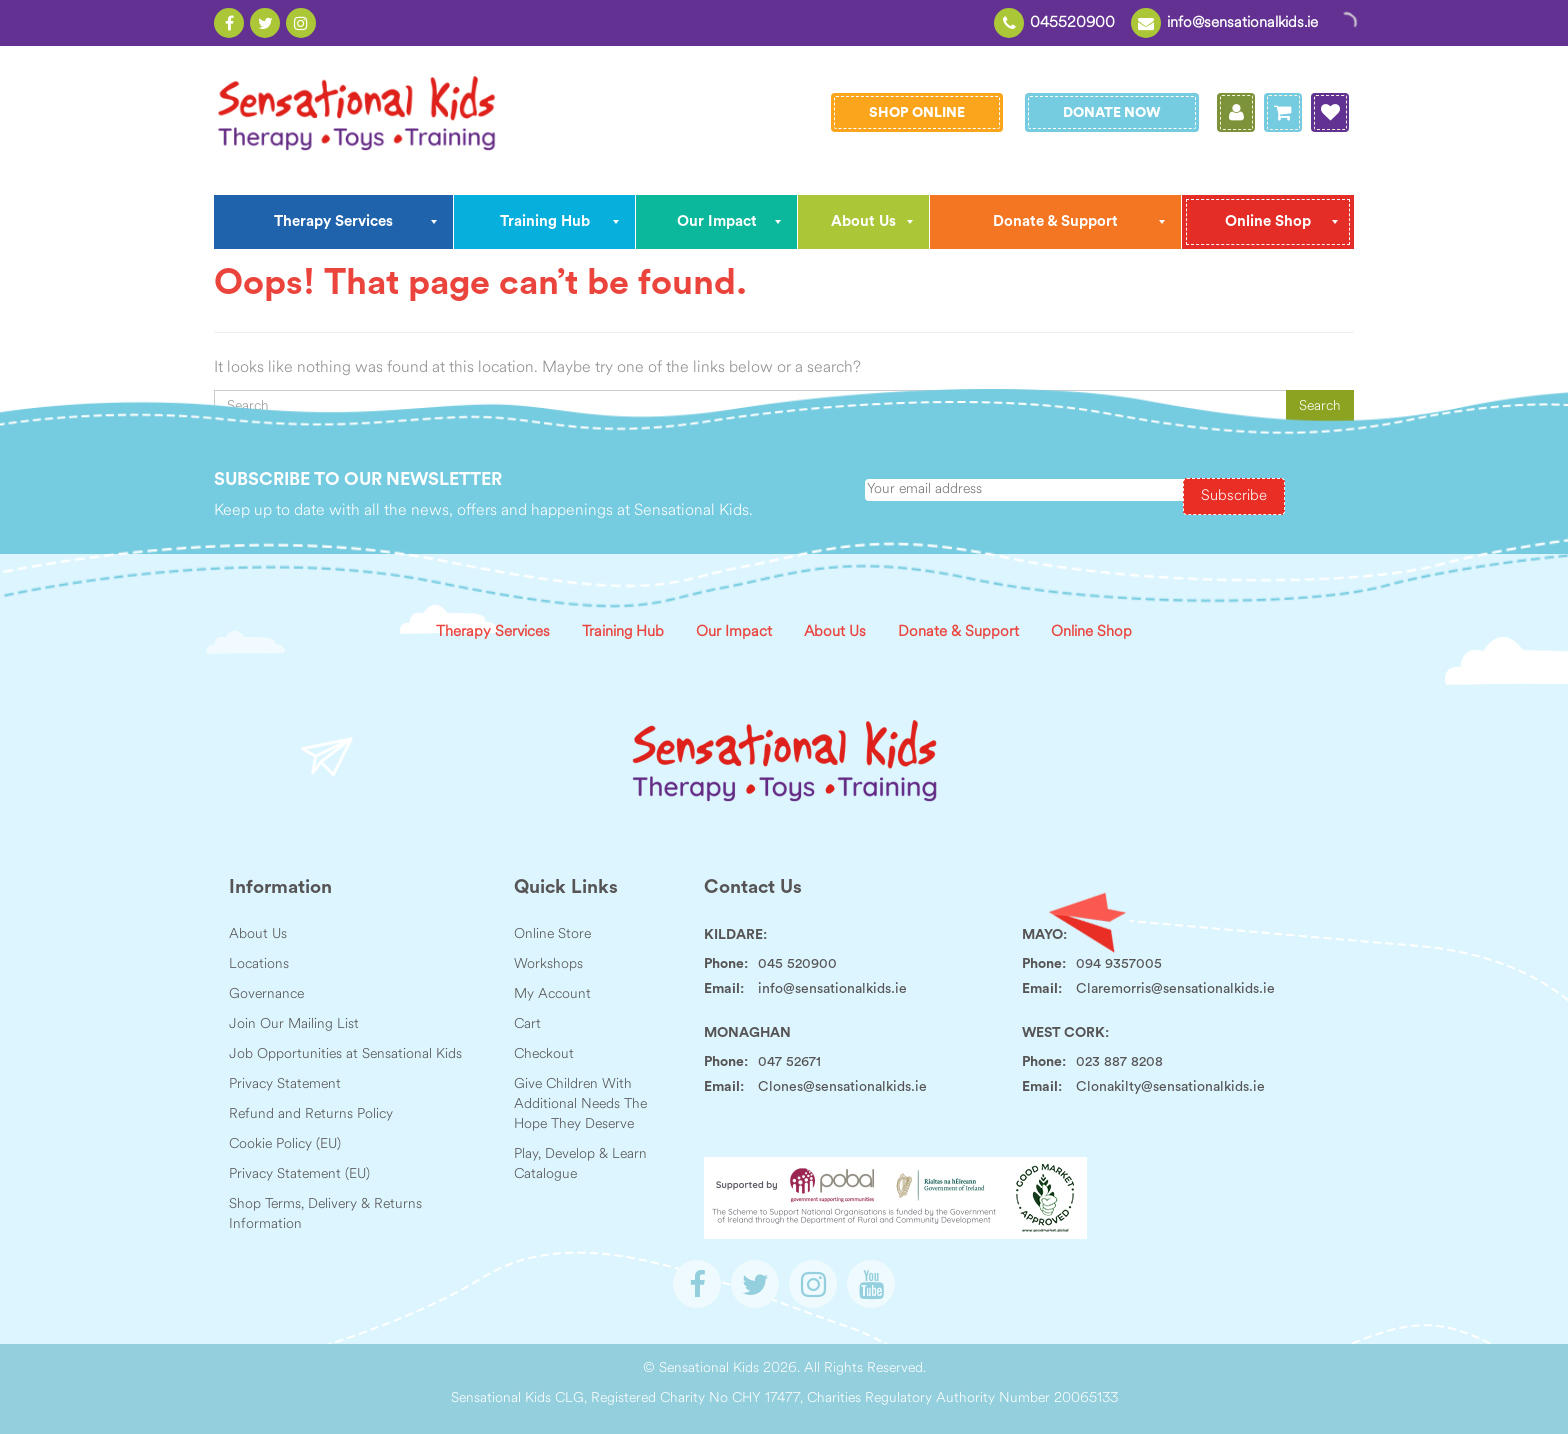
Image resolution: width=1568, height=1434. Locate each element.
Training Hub (623, 632)
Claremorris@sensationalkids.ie (1175, 989)
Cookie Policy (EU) (285, 1144)
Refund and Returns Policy (311, 1114)
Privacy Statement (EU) (299, 1174)
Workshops (548, 964)
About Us (835, 632)
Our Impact (734, 632)
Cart (527, 1024)
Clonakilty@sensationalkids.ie (1170, 1087)
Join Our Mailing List (294, 1024)
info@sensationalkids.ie (1242, 23)
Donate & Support (958, 632)
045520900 (1072, 23)
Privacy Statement (285, 1084)
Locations (259, 964)
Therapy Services (493, 632)
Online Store (552, 934)
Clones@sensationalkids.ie (842, 1087)
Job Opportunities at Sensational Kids (345, 1054)
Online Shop (1091, 632)
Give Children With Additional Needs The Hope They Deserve (580, 1104)
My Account (552, 994)
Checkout (544, 1054)
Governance (266, 994)
